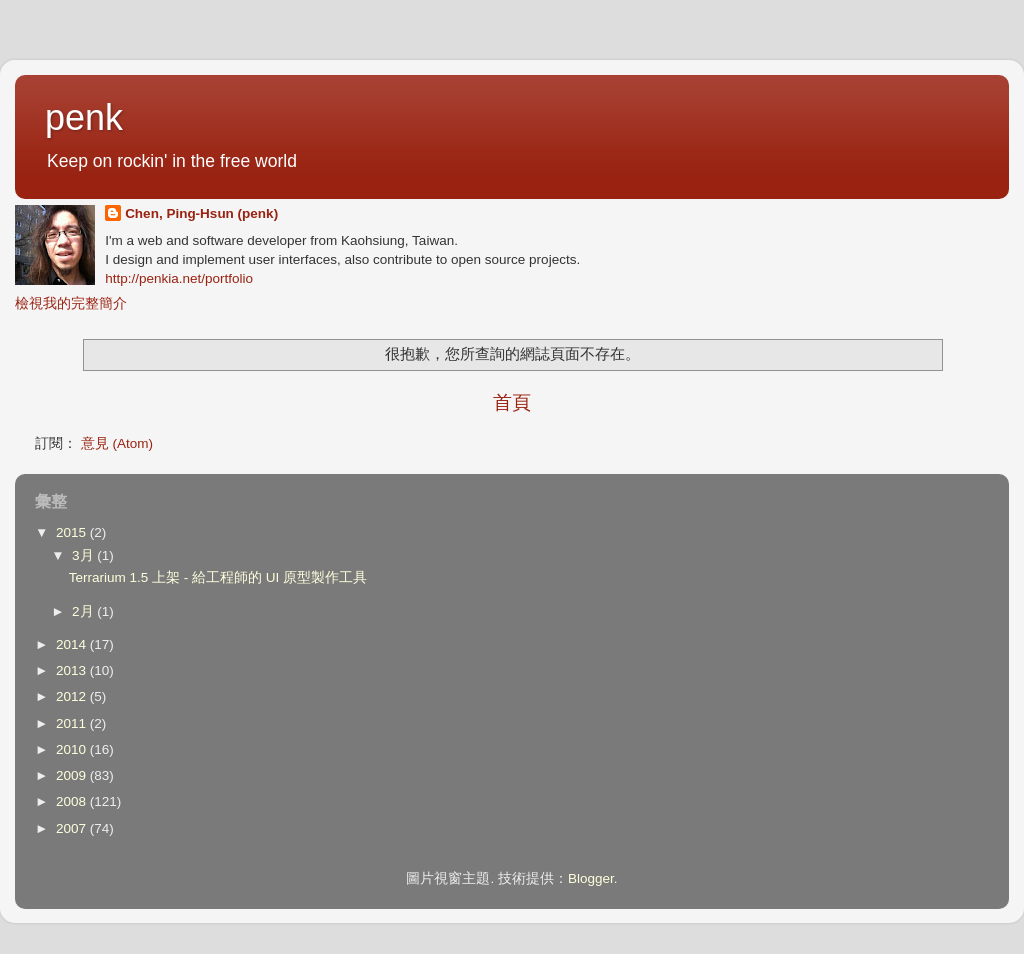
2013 (73, 670)
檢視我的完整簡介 (71, 303)
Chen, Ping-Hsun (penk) (201, 213)
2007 (73, 828)
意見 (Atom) (117, 443)
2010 (73, 749)
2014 (73, 644)
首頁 (512, 402)
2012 (73, 696)
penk (84, 117)
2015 (73, 532)
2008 (73, 801)
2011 (73, 723)
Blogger (591, 878)
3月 (84, 555)
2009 (73, 775)
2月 (84, 611)
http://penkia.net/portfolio (179, 278)
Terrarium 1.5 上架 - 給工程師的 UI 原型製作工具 (218, 577)
